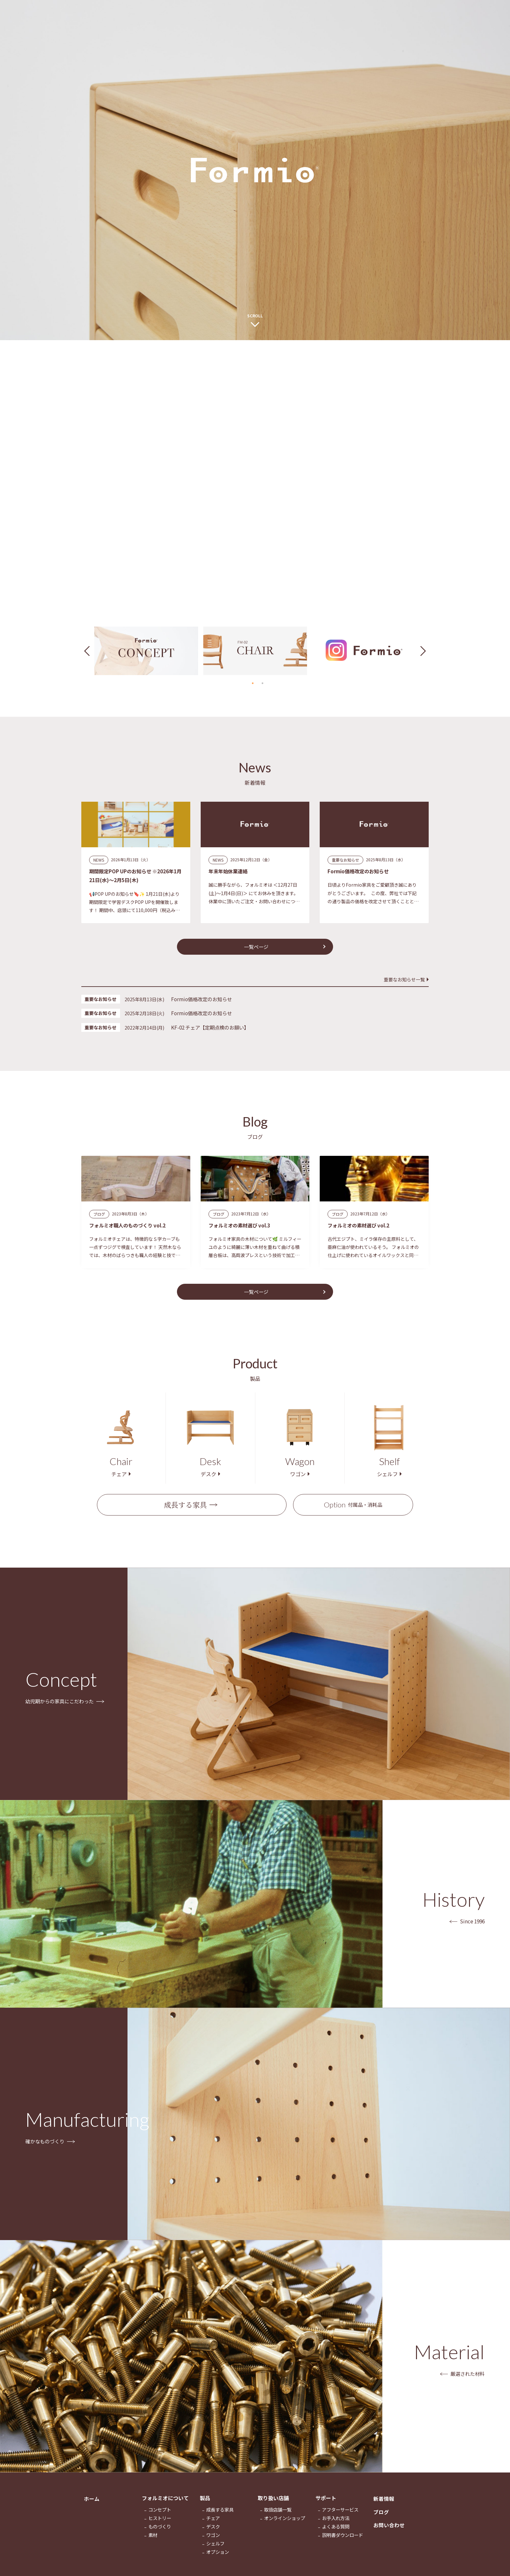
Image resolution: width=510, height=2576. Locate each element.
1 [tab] (252, 683)
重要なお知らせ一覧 (404, 981)
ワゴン (213, 2542)
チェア (213, 2525)
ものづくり (159, 2533)
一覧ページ (256, 948)
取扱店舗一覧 (277, 2517)
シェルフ (215, 2550)
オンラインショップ (284, 2525)
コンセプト (159, 2517)
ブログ (381, 2520)
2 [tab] (262, 683)
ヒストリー (159, 2525)
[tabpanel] (146, 651)
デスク (213, 2533)
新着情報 (383, 2505)
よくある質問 (335, 2533)
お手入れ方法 (335, 2525)
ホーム (92, 2505)
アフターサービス (340, 2517)
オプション (217, 2558)
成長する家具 (185, 1510)
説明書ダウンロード (342, 2542)
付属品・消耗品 (353, 1510)
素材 (152, 2542)
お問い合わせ (389, 2535)
